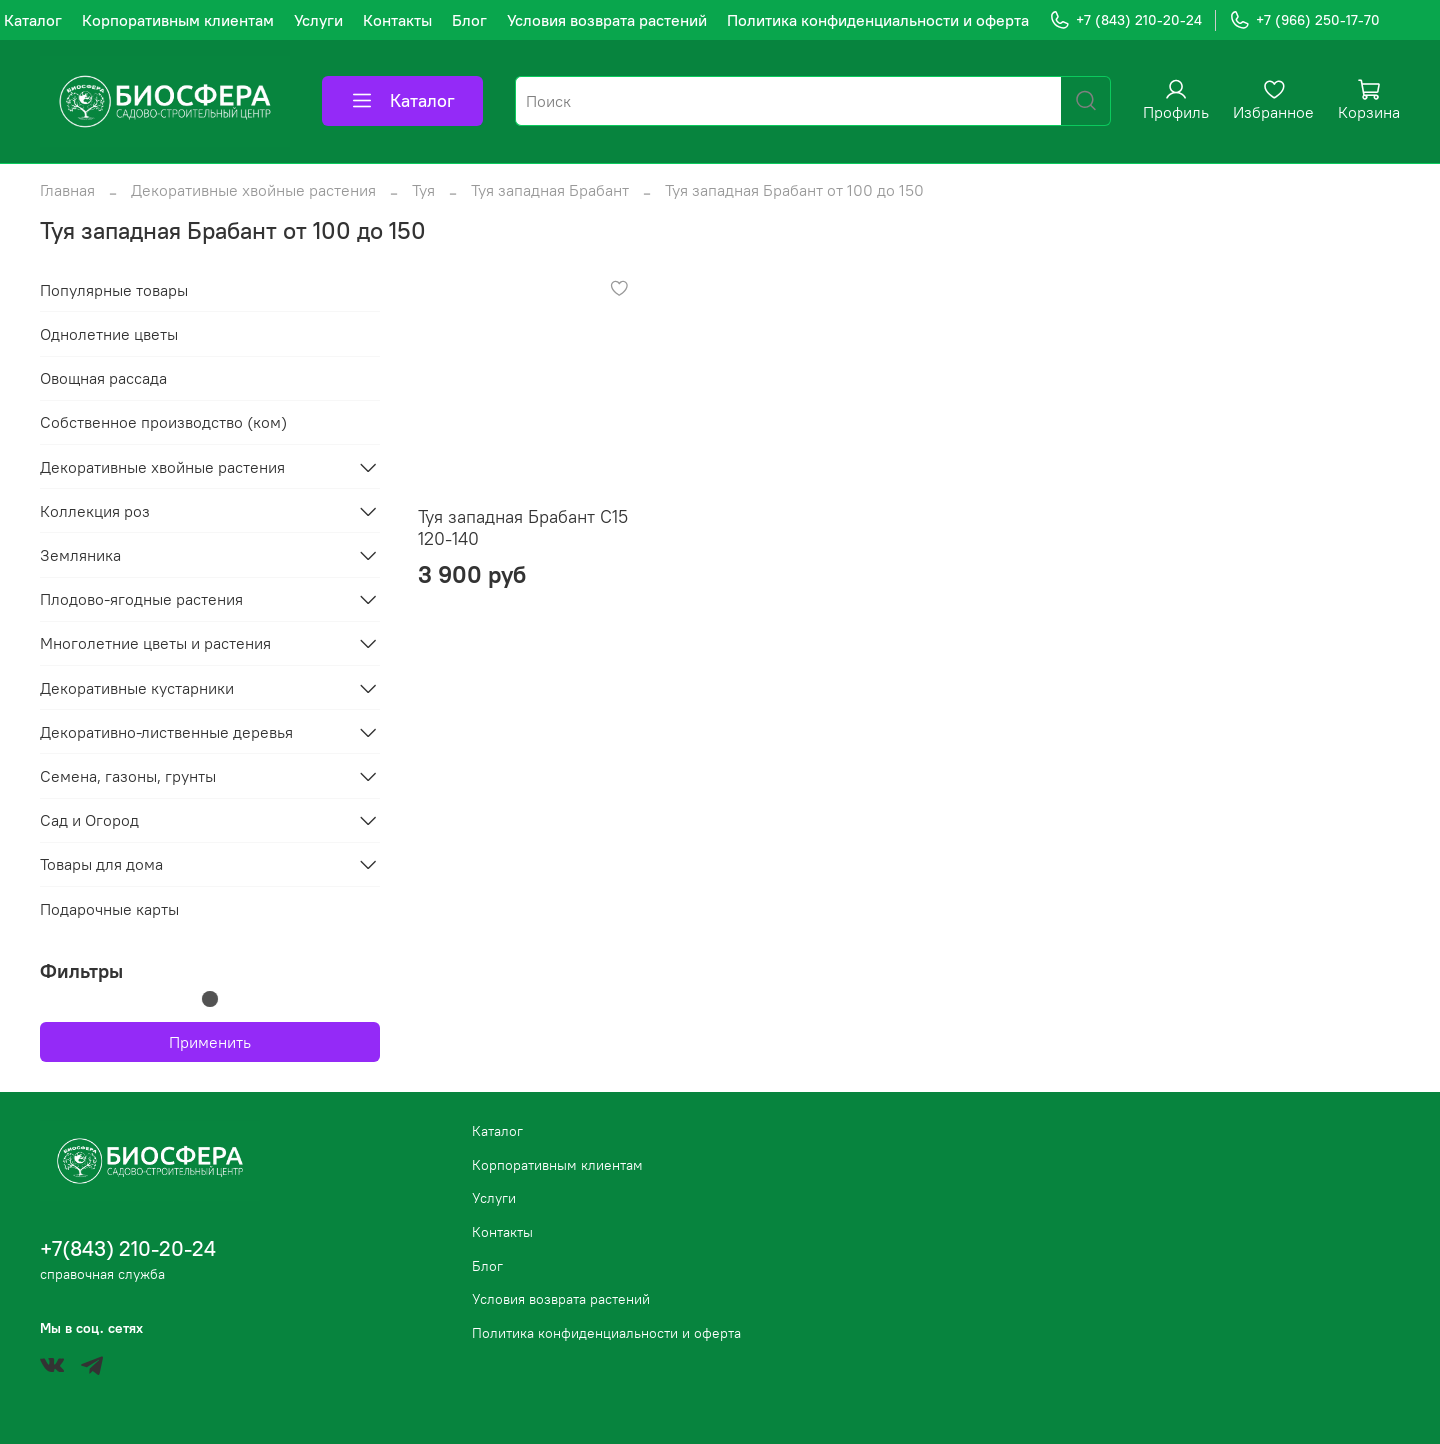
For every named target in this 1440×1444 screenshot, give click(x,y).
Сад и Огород (89, 820)
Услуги (318, 20)
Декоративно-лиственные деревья (166, 732)
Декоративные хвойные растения (253, 190)
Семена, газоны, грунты (128, 776)
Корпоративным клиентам (178, 20)
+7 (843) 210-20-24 (1125, 20)
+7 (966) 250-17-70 (1304, 20)
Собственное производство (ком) (163, 422)
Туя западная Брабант (550, 190)
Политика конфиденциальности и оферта (878, 20)
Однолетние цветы (109, 334)
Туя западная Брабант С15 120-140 (523, 528)
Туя (423, 190)
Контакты (397, 20)
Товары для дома (101, 864)
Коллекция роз (95, 511)
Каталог (33, 20)
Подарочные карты (109, 909)
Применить (210, 1042)
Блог (469, 20)
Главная (67, 190)
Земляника (80, 555)
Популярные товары (114, 290)
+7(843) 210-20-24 (128, 1248)
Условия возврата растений (607, 20)
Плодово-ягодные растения (141, 599)
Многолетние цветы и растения (155, 643)
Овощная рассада (103, 378)
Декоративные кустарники (137, 688)
